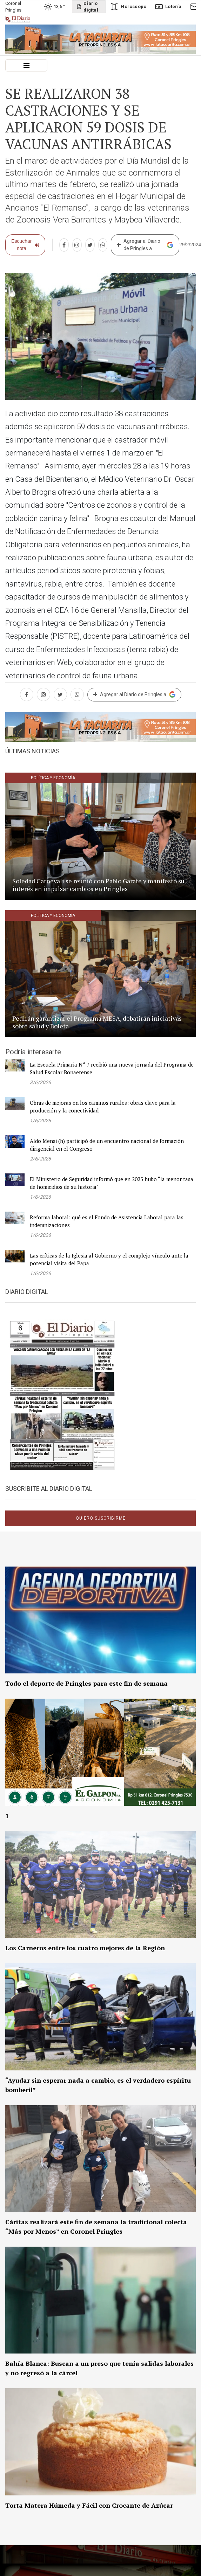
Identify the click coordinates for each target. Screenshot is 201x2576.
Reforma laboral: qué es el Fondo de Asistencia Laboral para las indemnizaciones (106, 1221)
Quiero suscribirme (101, 1518)
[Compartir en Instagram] (77, 245)
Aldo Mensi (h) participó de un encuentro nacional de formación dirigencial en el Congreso (107, 1144)
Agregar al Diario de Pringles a (145, 244)
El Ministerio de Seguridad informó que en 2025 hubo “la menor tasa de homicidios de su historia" (111, 1183)
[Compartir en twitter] (90, 245)
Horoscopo (128, 6)
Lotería (168, 6)
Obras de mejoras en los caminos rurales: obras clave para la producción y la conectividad (103, 1106)
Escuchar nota (25, 244)
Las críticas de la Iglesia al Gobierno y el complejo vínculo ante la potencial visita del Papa (109, 1259)
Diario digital (87, 7)
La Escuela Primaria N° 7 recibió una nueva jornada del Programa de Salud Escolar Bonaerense (112, 1068)
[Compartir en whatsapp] (103, 245)
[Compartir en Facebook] (64, 245)
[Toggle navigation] (26, 65)
